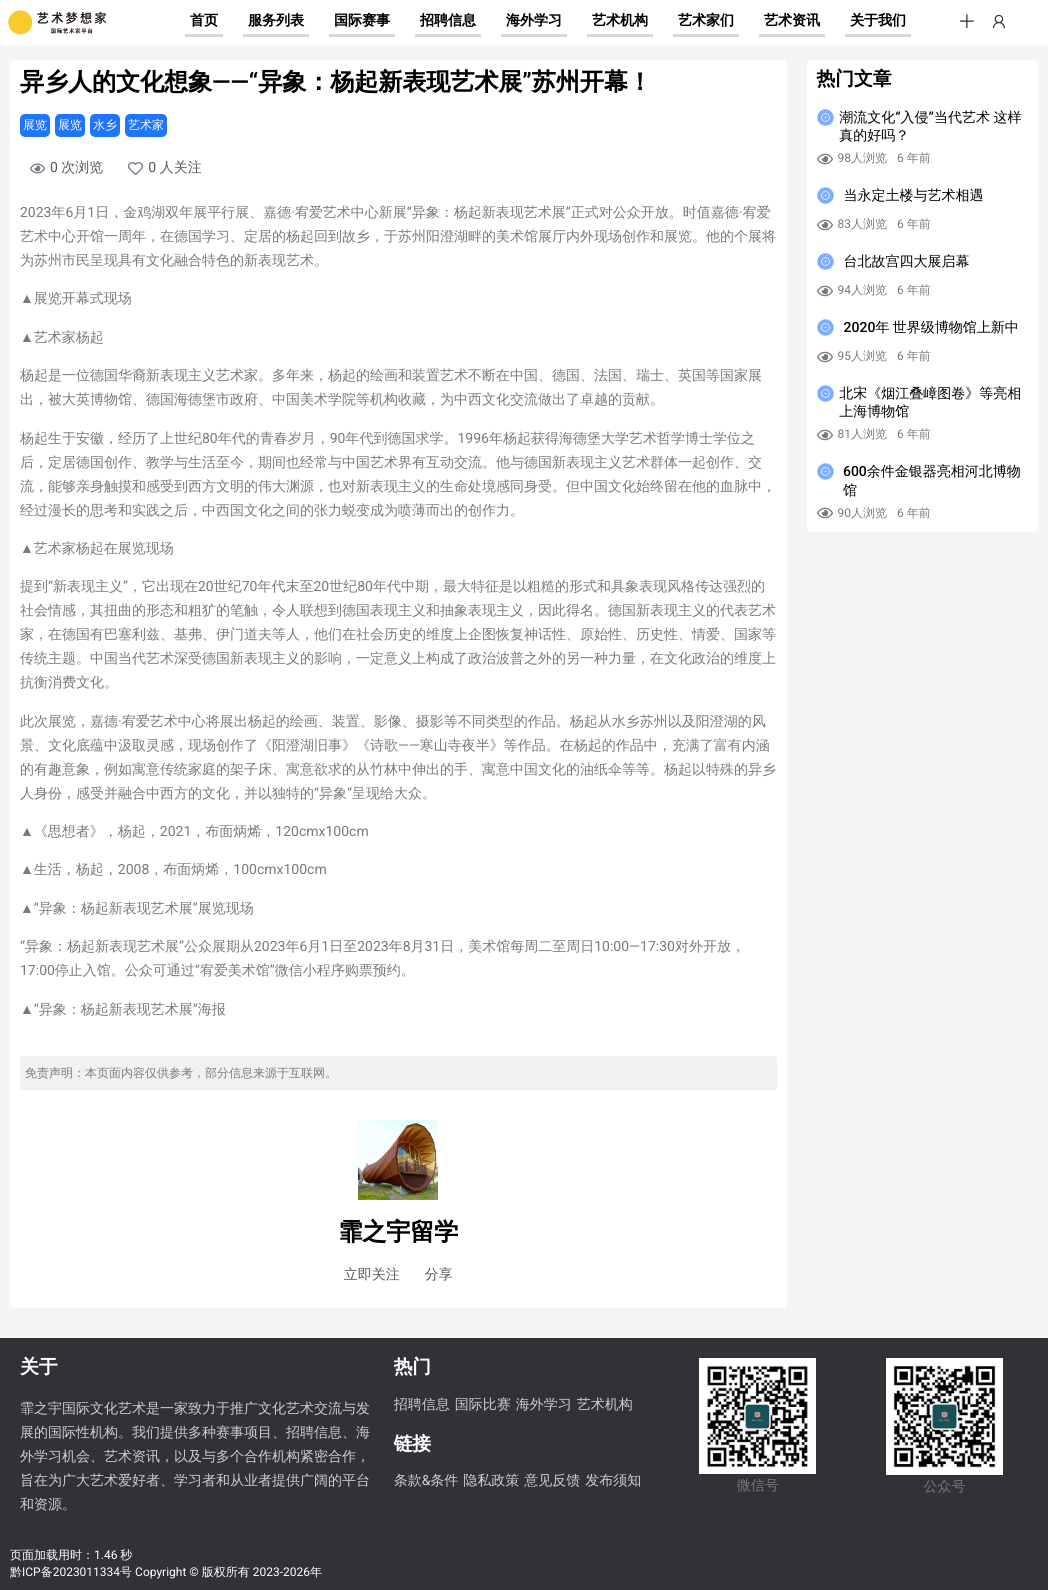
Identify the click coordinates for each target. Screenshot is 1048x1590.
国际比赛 (483, 1405)
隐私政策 (491, 1481)
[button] (967, 22)
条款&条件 (426, 1481)
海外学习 (544, 1405)
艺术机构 (605, 1405)
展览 (35, 125)
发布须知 (613, 1481)
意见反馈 (552, 1481)
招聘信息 (422, 1405)
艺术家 (146, 125)
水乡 (105, 125)
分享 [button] (439, 1275)
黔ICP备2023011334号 (71, 1572)
